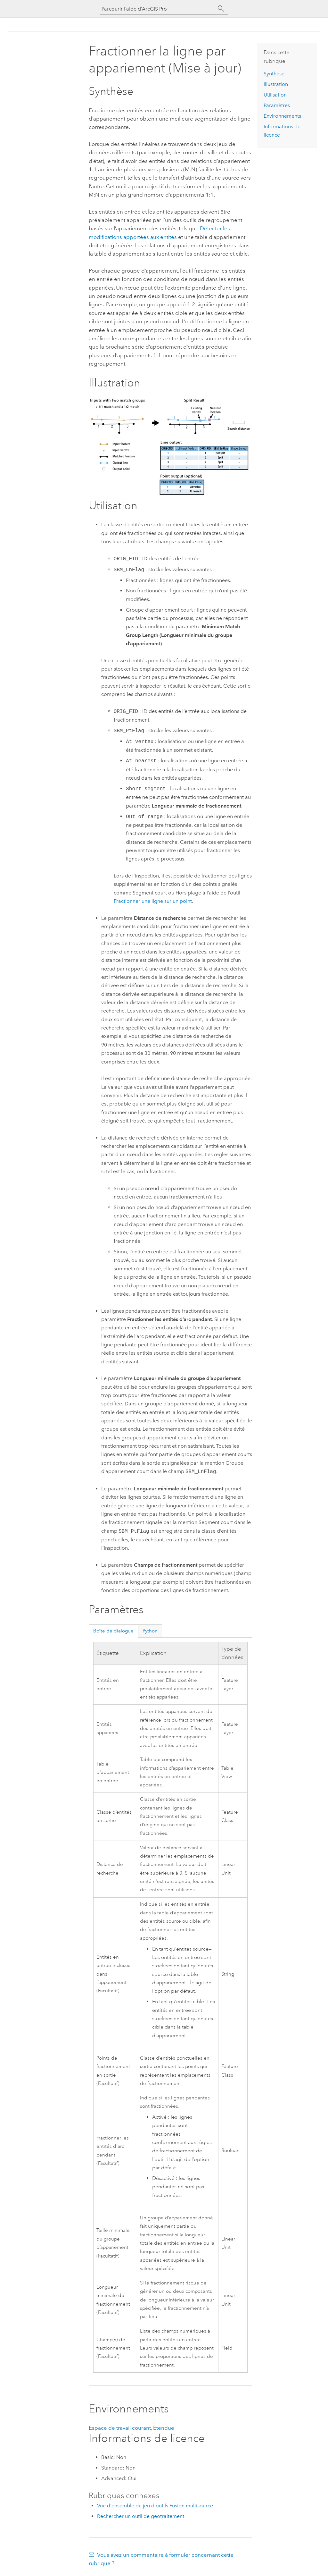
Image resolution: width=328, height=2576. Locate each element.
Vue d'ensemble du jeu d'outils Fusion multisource (155, 2506)
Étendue (163, 2428)
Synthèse (274, 74)
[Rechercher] (221, 8)
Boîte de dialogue (113, 1631)
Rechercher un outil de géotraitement (140, 2516)
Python (150, 1631)
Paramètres (277, 105)
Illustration (276, 84)
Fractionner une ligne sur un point (153, 901)
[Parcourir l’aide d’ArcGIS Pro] (157, 8)
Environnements (282, 116)
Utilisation (275, 95)
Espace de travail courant (120, 2428)
